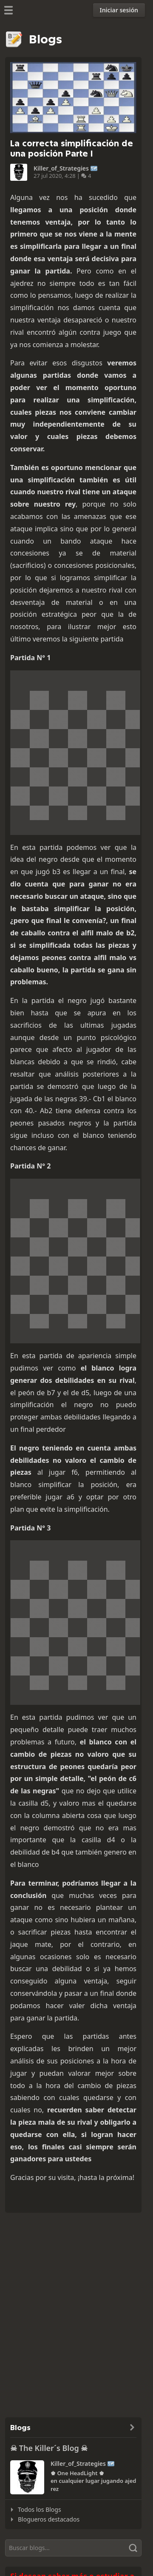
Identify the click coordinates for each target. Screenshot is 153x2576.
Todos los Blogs (39, 2509)
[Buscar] (73, 2547)
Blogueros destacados (48, 2519)
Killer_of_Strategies (61, 168)
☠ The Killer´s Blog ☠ (49, 2448)
